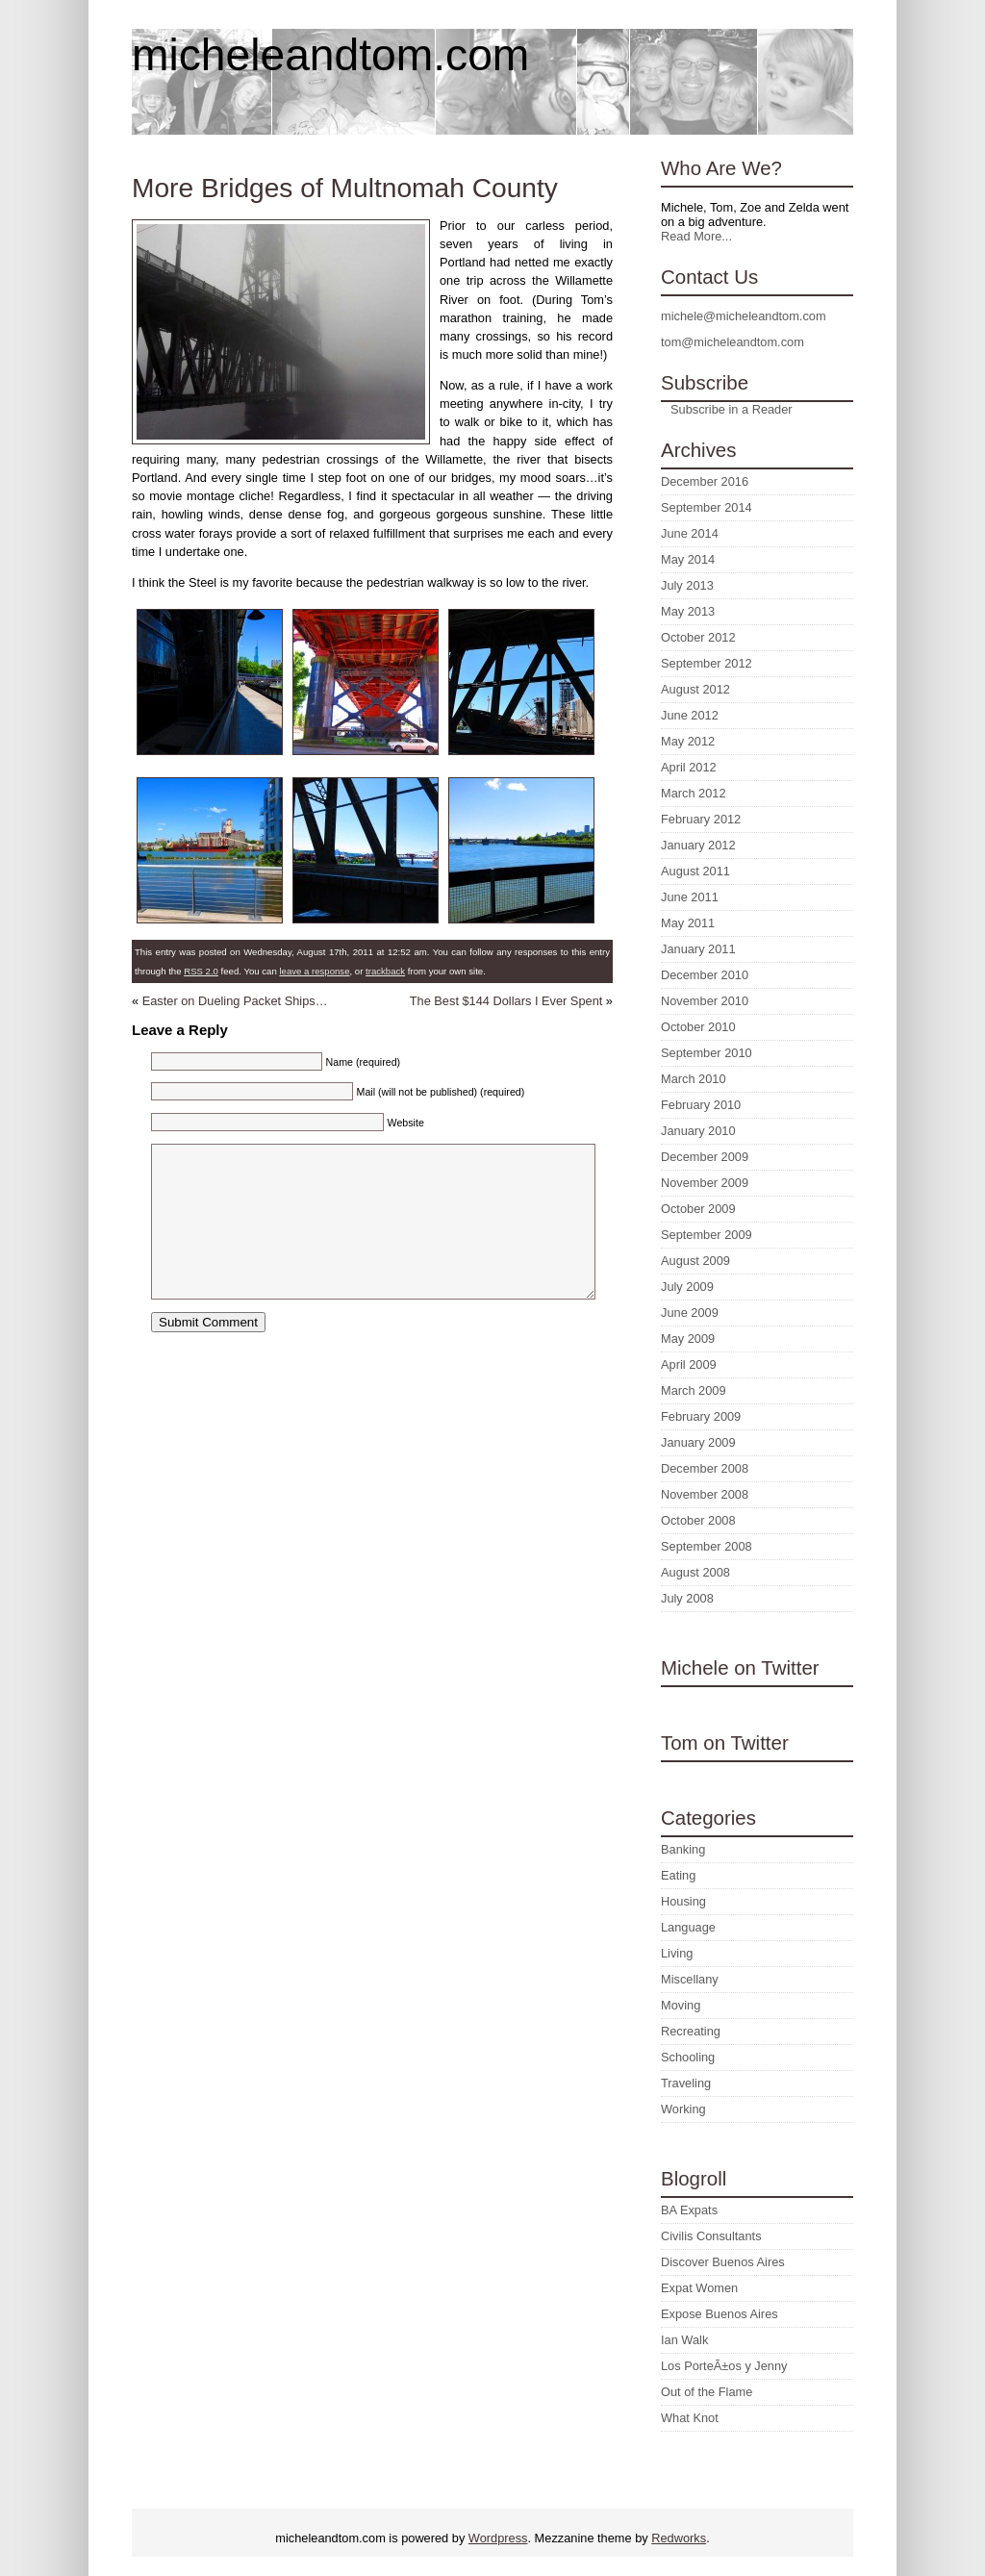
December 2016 (704, 481)
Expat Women (699, 2288)
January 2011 (698, 949)
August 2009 (695, 1260)
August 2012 (695, 689)
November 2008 (704, 1494)
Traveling (686, 2083)
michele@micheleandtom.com (743, 316)
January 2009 (698, 1442)
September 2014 (706, 507)
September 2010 (706, 1053)
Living (677, 1953)
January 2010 (698, 1131)
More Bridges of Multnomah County (345, 188)
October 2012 (698, 637)
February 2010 (701, 1105)
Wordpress (498, 2538)
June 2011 (690, 897)
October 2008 (698, 1520)
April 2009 (689, 1364)
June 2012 (690, 715)
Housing (683, 1901)
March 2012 (693, 793)
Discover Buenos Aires (723, 2262)
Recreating (690, 2031)
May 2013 (688, 611)
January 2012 (698, 845)
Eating (678, 1875)
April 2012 (689, 767)
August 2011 (695, 871)
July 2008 (687, 1598)
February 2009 (701, 1416)
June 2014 (690, 533)
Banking (683, 1849)
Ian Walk (684, 2340)
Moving (680, 2005)
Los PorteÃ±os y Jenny (724, 2366)
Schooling (688, 2057)
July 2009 (687, 1286)
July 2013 (687, 585)
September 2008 (706, 1546)
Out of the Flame (706, 2392)
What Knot (690, 2418)
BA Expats (689, 2210)
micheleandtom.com (330, 55)
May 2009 (688, 1338)
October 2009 (698, 1208)
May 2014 (688, 559)
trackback (385, 971)
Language (688, 1927)
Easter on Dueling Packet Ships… (235, 1001)
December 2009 (704, 1156)
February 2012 (701, 819)
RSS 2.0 (201, 971)
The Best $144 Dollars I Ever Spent (506, 1001)
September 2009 (706, 1234)
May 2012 (688, 741)
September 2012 (706, 663)
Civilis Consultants (711, 2236)
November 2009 (704, 1182)
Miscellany (690, 1979)
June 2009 (690, 1312)
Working (683, 2109)
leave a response (314, 971)
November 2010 (704, 1001)
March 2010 (693, 1079)
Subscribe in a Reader (731, 409)
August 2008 (695, 1572)
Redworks (678, 2538)
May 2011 (688, 923)
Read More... (696, 236)
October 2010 (698, 1027)
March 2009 (693, 1390)
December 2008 (704, 1468)
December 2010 (704, 975)
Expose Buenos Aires (719, 2314)
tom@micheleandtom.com (732, 342)
